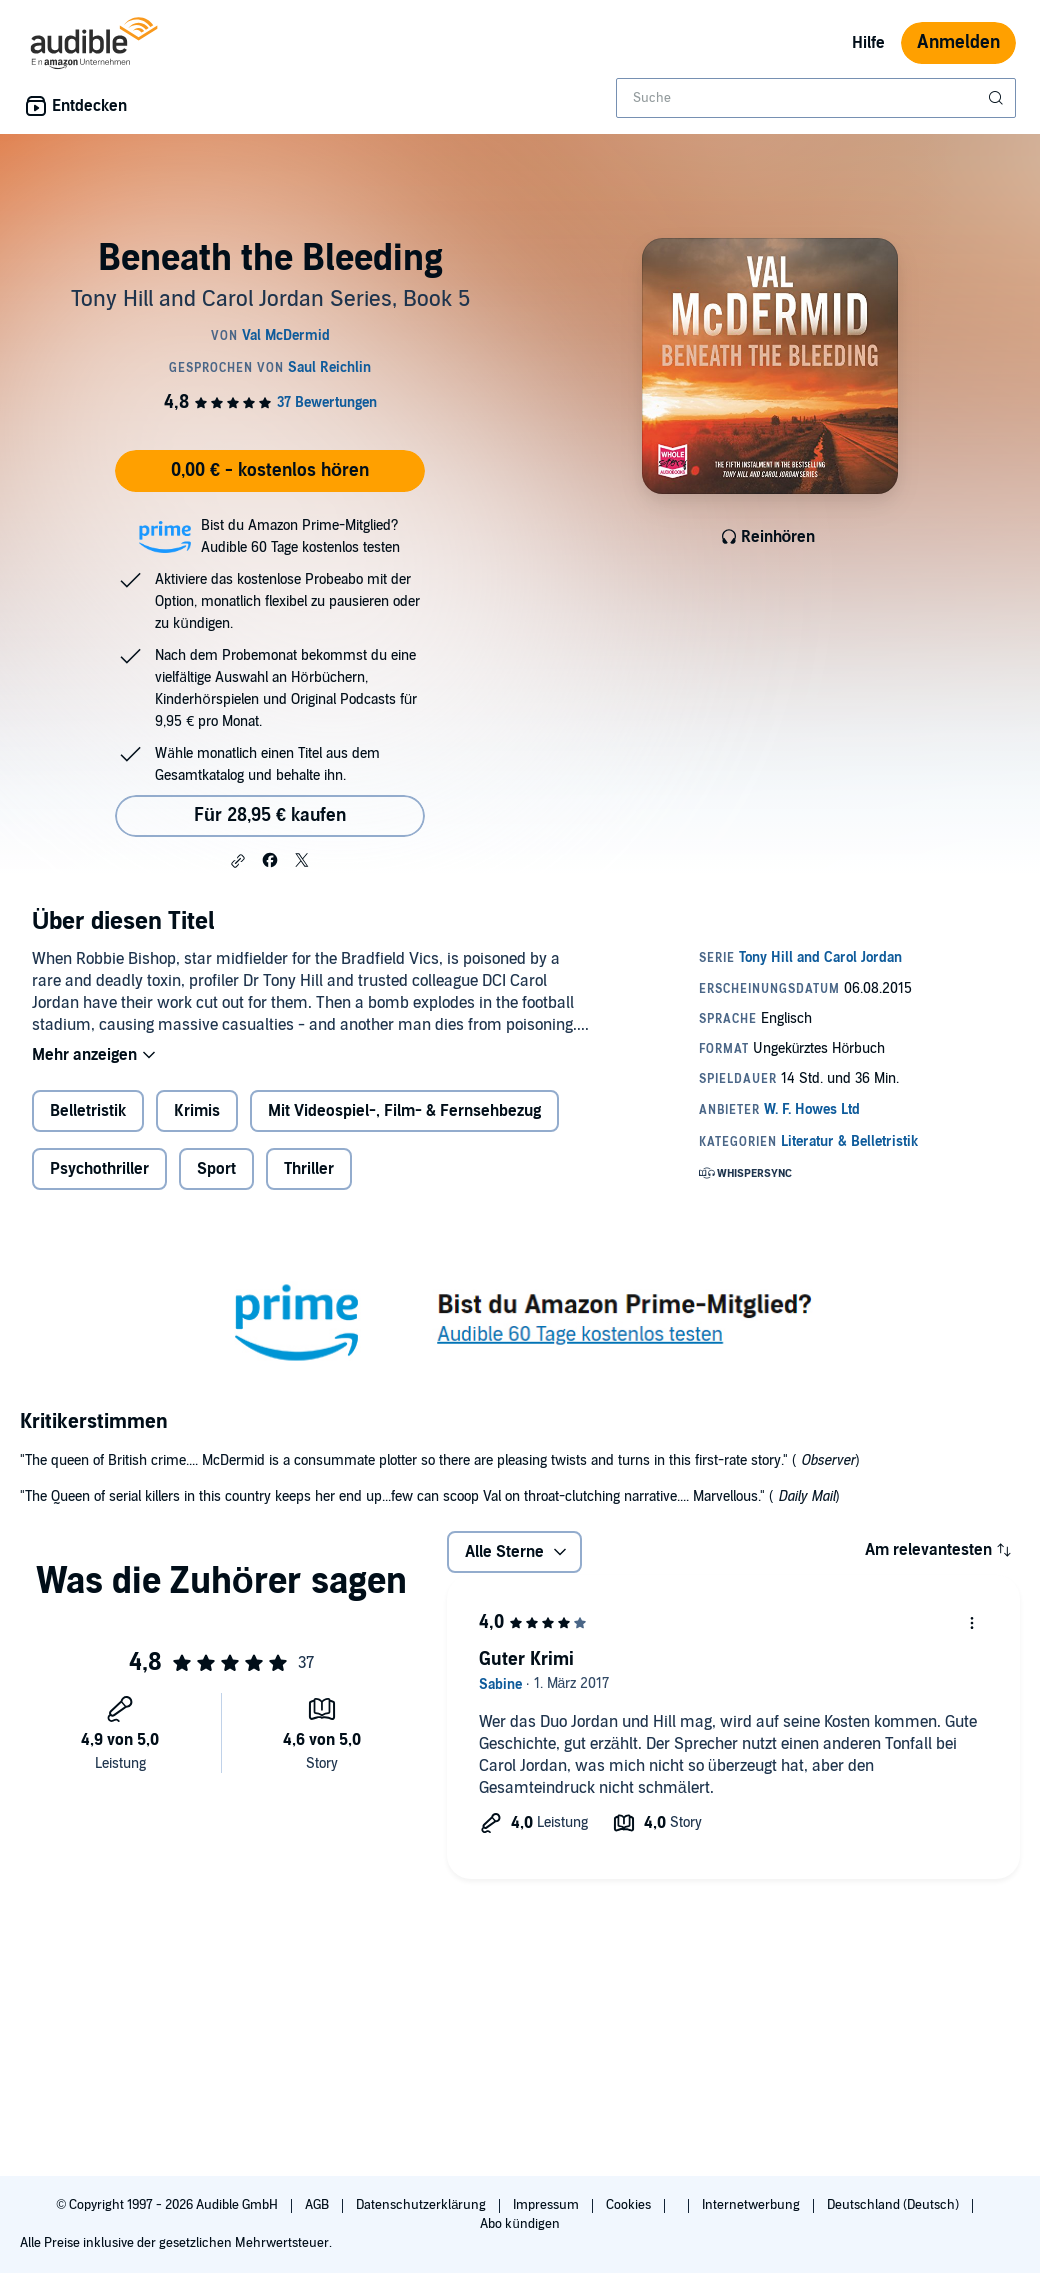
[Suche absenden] (998, 98)
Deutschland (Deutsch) (894, 2205)
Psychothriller (99, 1169)
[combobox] (816, 98)
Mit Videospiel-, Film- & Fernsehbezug (404, 1111)
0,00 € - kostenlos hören (270, 470)
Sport (216, 1169)
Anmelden (958, 42)
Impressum (547, 2205)
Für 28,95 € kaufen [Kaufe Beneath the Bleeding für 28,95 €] (270, 815)
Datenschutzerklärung (422, 2205)
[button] (238, 861)
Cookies (630, 2205)
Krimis (197, 1111)
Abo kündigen (519, 2224)
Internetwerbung (752, 2205)
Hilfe (868, 43)
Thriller (309, 1169)
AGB (318, 2205)
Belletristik (88, 1111)
